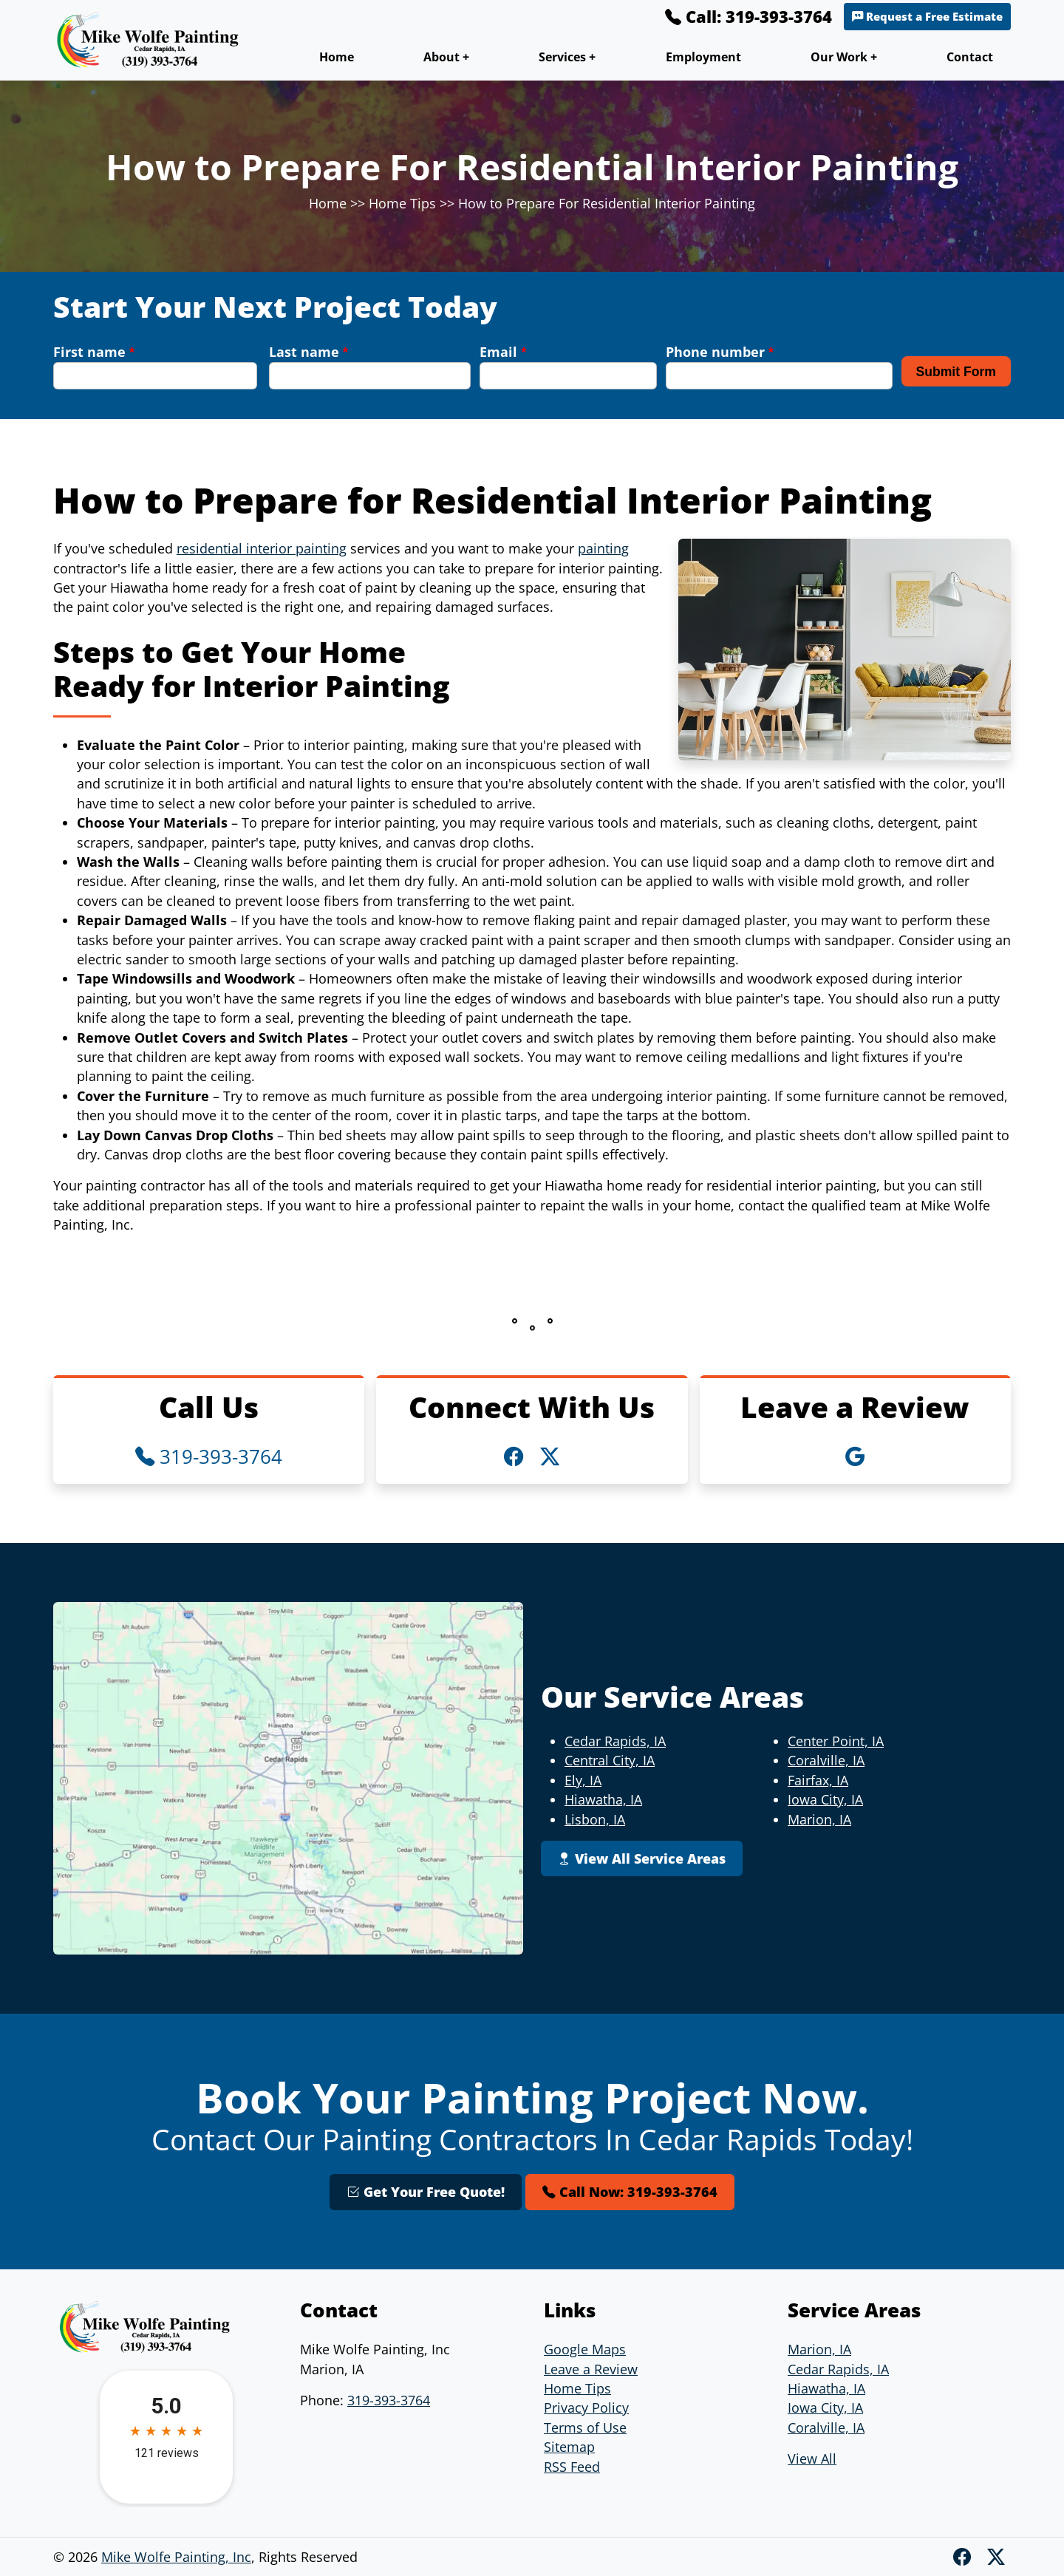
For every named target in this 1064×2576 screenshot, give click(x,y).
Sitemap (569, 2447)
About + (446, 57)
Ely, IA (583, 1780)
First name (93, 352)
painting (603, 548)
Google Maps (585, 2349)
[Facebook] (964, 2556)
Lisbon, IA (595, 1819)
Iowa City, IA (825, 1799)
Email (503, 352)
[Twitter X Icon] (549, 1456)
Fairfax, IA (818, 1780)
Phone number (720, 352)
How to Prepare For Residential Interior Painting (606, 203)
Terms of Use (585, 2427)
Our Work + (844, 57)
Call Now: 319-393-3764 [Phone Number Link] (629, 2192)
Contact (970, 57)
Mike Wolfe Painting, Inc (176, 2557)
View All (812, 2458)
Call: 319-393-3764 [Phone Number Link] (748, 16)
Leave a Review (591, 2369)
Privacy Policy (586, 2407)
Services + (567, 57)
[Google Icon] (854, 1456)
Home (336, 57)
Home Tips (402, 203)
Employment (703, 57)
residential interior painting (262, 548)
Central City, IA (610, 1760)
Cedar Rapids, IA (615, 1741)
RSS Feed (572, 2467)
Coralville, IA (826, 1760)
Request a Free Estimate (927, 16)
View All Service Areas (642, 1858)
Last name (308, 352)
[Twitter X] (996, 2556)
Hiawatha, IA (603, 1799)
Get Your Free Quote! (426, 2192)
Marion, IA (819, 1819)
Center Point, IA (836, 1741)
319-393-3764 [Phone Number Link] (208, 1456)
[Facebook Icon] (516, 1456)
